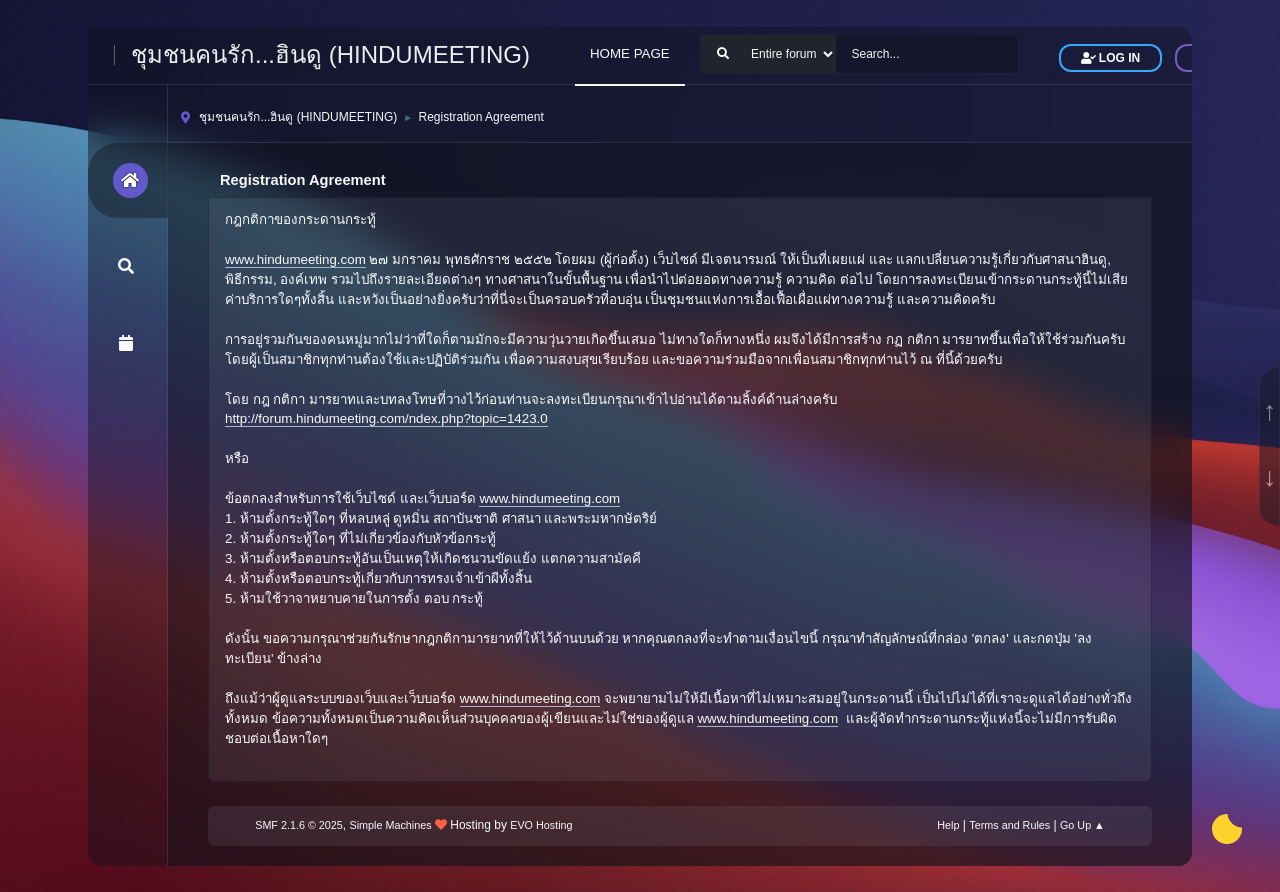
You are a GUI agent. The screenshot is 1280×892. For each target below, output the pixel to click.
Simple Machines (391, 825)
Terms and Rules (1009, 825)
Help (948, 825)
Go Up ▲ (1082, 825)
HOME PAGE (630, 53)
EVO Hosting (541, 825)
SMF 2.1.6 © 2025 (299, 825)
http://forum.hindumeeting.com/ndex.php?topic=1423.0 (386, 418)
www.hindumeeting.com (295, 259)
